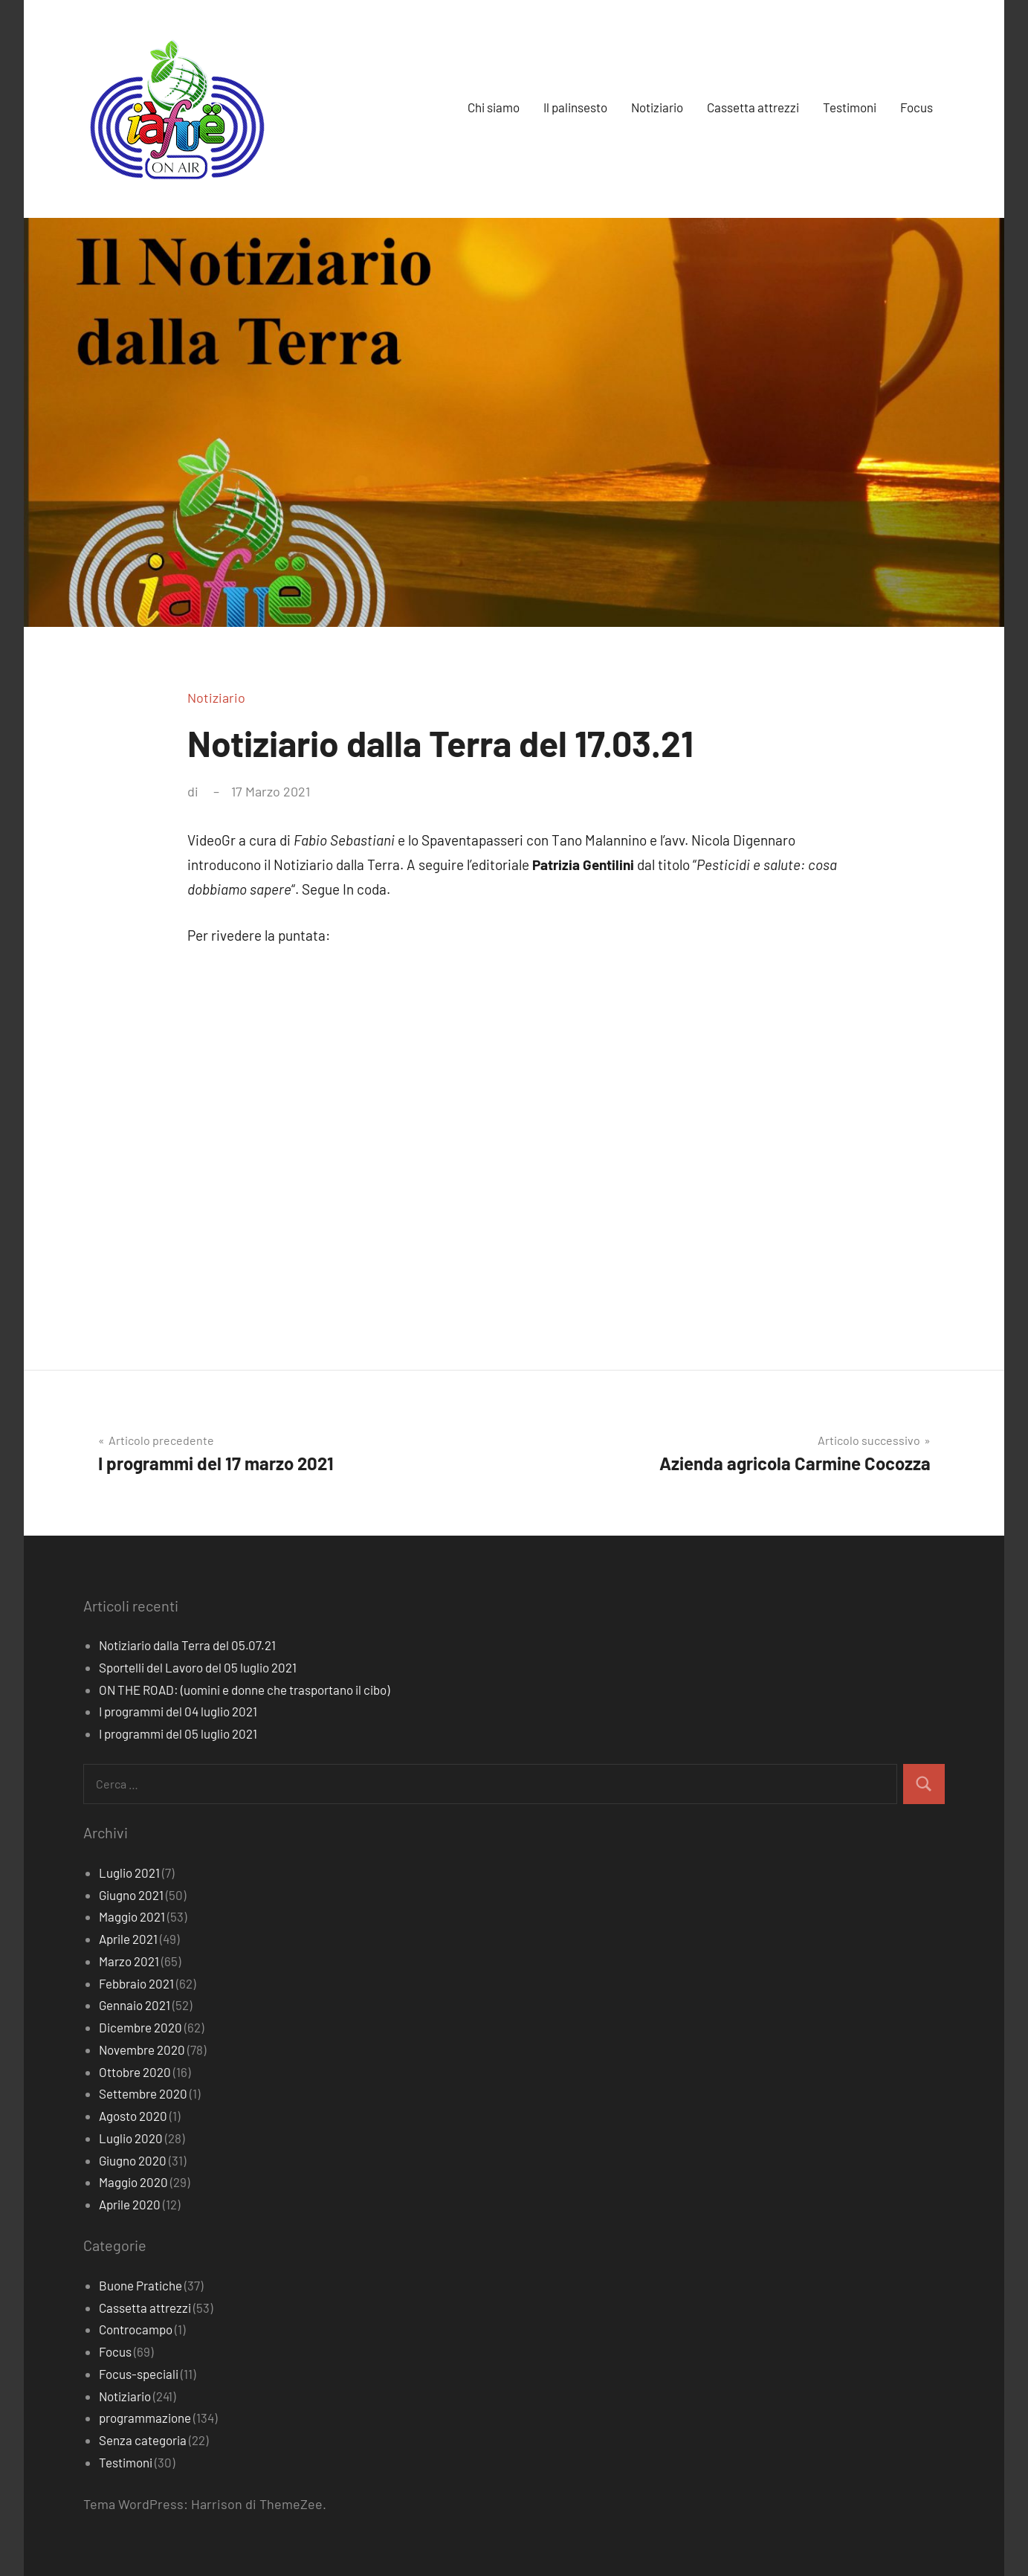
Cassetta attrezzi (753, 107)
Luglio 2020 (131, 2138)
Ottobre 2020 (135, 2071)
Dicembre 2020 (140, 2027)
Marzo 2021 (129, 1961)
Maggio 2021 (132, 1916)
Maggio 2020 (133, 2181)
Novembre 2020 (142, 2049)
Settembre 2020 (143, 2093)
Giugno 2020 (133, 2160)
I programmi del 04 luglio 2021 (178, 1711)
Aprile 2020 (130, 2204)
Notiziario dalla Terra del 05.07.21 (187, 1645)
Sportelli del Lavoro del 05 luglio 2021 (198, 1667)
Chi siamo (494, 107)
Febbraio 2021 (136, 1983)
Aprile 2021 (128, 1938)
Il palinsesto (575, 107)
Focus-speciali (138, 2373)
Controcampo (135, 2329)
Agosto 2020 (133, 2115)
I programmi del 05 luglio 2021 (178, 1733)
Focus (916, 107)
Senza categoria (143, 2439)
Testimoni (849, 107)
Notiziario (657, 107)
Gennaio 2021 (134, 2004)
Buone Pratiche (140, 2285)
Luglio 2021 (129, 1872)
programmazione (145, 2417)
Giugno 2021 (131, 1894)
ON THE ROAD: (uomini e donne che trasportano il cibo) (244, 1689)
